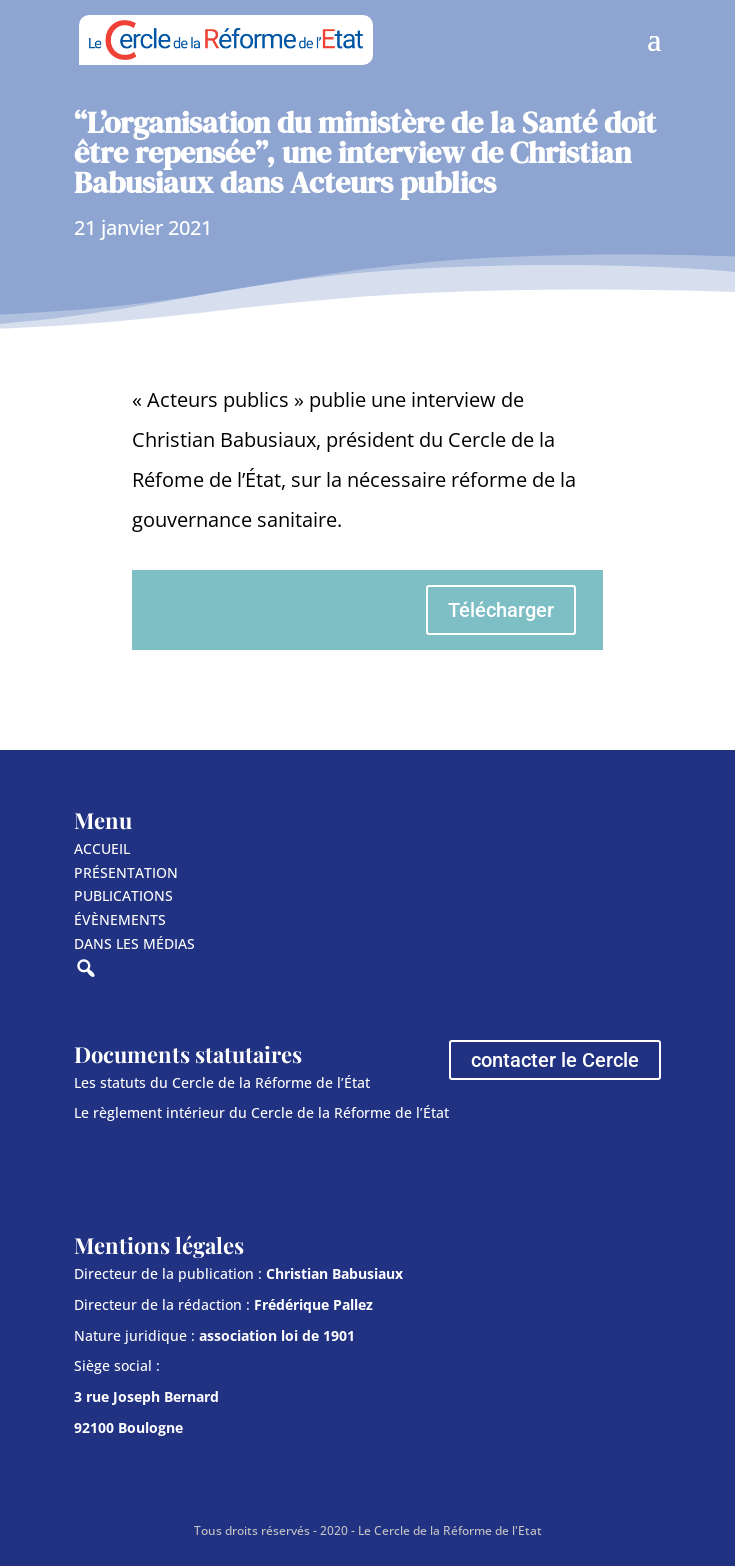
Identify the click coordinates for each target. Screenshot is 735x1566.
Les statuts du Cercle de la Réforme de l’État (222, 1082)
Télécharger (501, 610)
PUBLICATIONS (123, 895)
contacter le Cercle (555, 1060)
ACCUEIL (102, 848)
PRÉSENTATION (126, 872)
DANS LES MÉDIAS (134, 943)
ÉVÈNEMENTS (120, 919)
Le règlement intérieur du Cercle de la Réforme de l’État (261, 1112)
